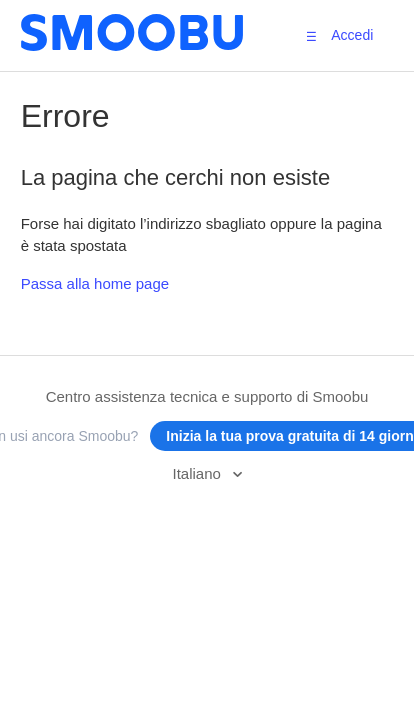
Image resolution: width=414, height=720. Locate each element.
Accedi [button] (352, 35)
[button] (311, 36)
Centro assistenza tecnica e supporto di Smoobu (207, 396)
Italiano (198, 473)
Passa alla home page (95, 283)
